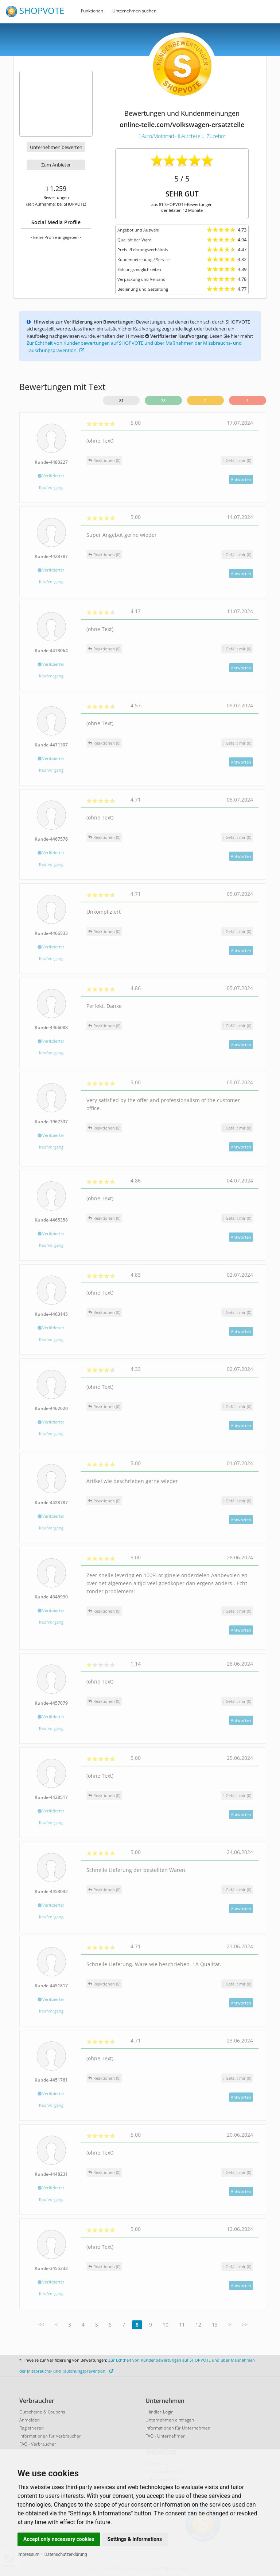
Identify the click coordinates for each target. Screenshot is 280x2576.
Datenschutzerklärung (65, 2554)
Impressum (28, 2554)
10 (165, 2324)
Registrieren (31, 2428)
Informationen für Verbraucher (50, 2436)
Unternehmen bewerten (56, 147)
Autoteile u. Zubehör (201, 136)
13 (215, 2324)
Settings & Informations (135, 2539)
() (237, 460)
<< (41, 2324)
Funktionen (92, 11)
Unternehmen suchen (134, 11)
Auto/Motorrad (157, 136)
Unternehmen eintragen (169, 2420)
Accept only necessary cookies (58, 2539)
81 (121, 400)
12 (198, 2324)
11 (182, 2324)
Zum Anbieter (56, 164)
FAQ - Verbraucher (37, 2444)
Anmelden (29, 2420)
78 (163, 400)
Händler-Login (159, 2412)
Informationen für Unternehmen (177, 2428)
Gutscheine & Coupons (42, 2412)
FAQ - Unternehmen (165, 2436)
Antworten (241, 479)
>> (245, 2324)
